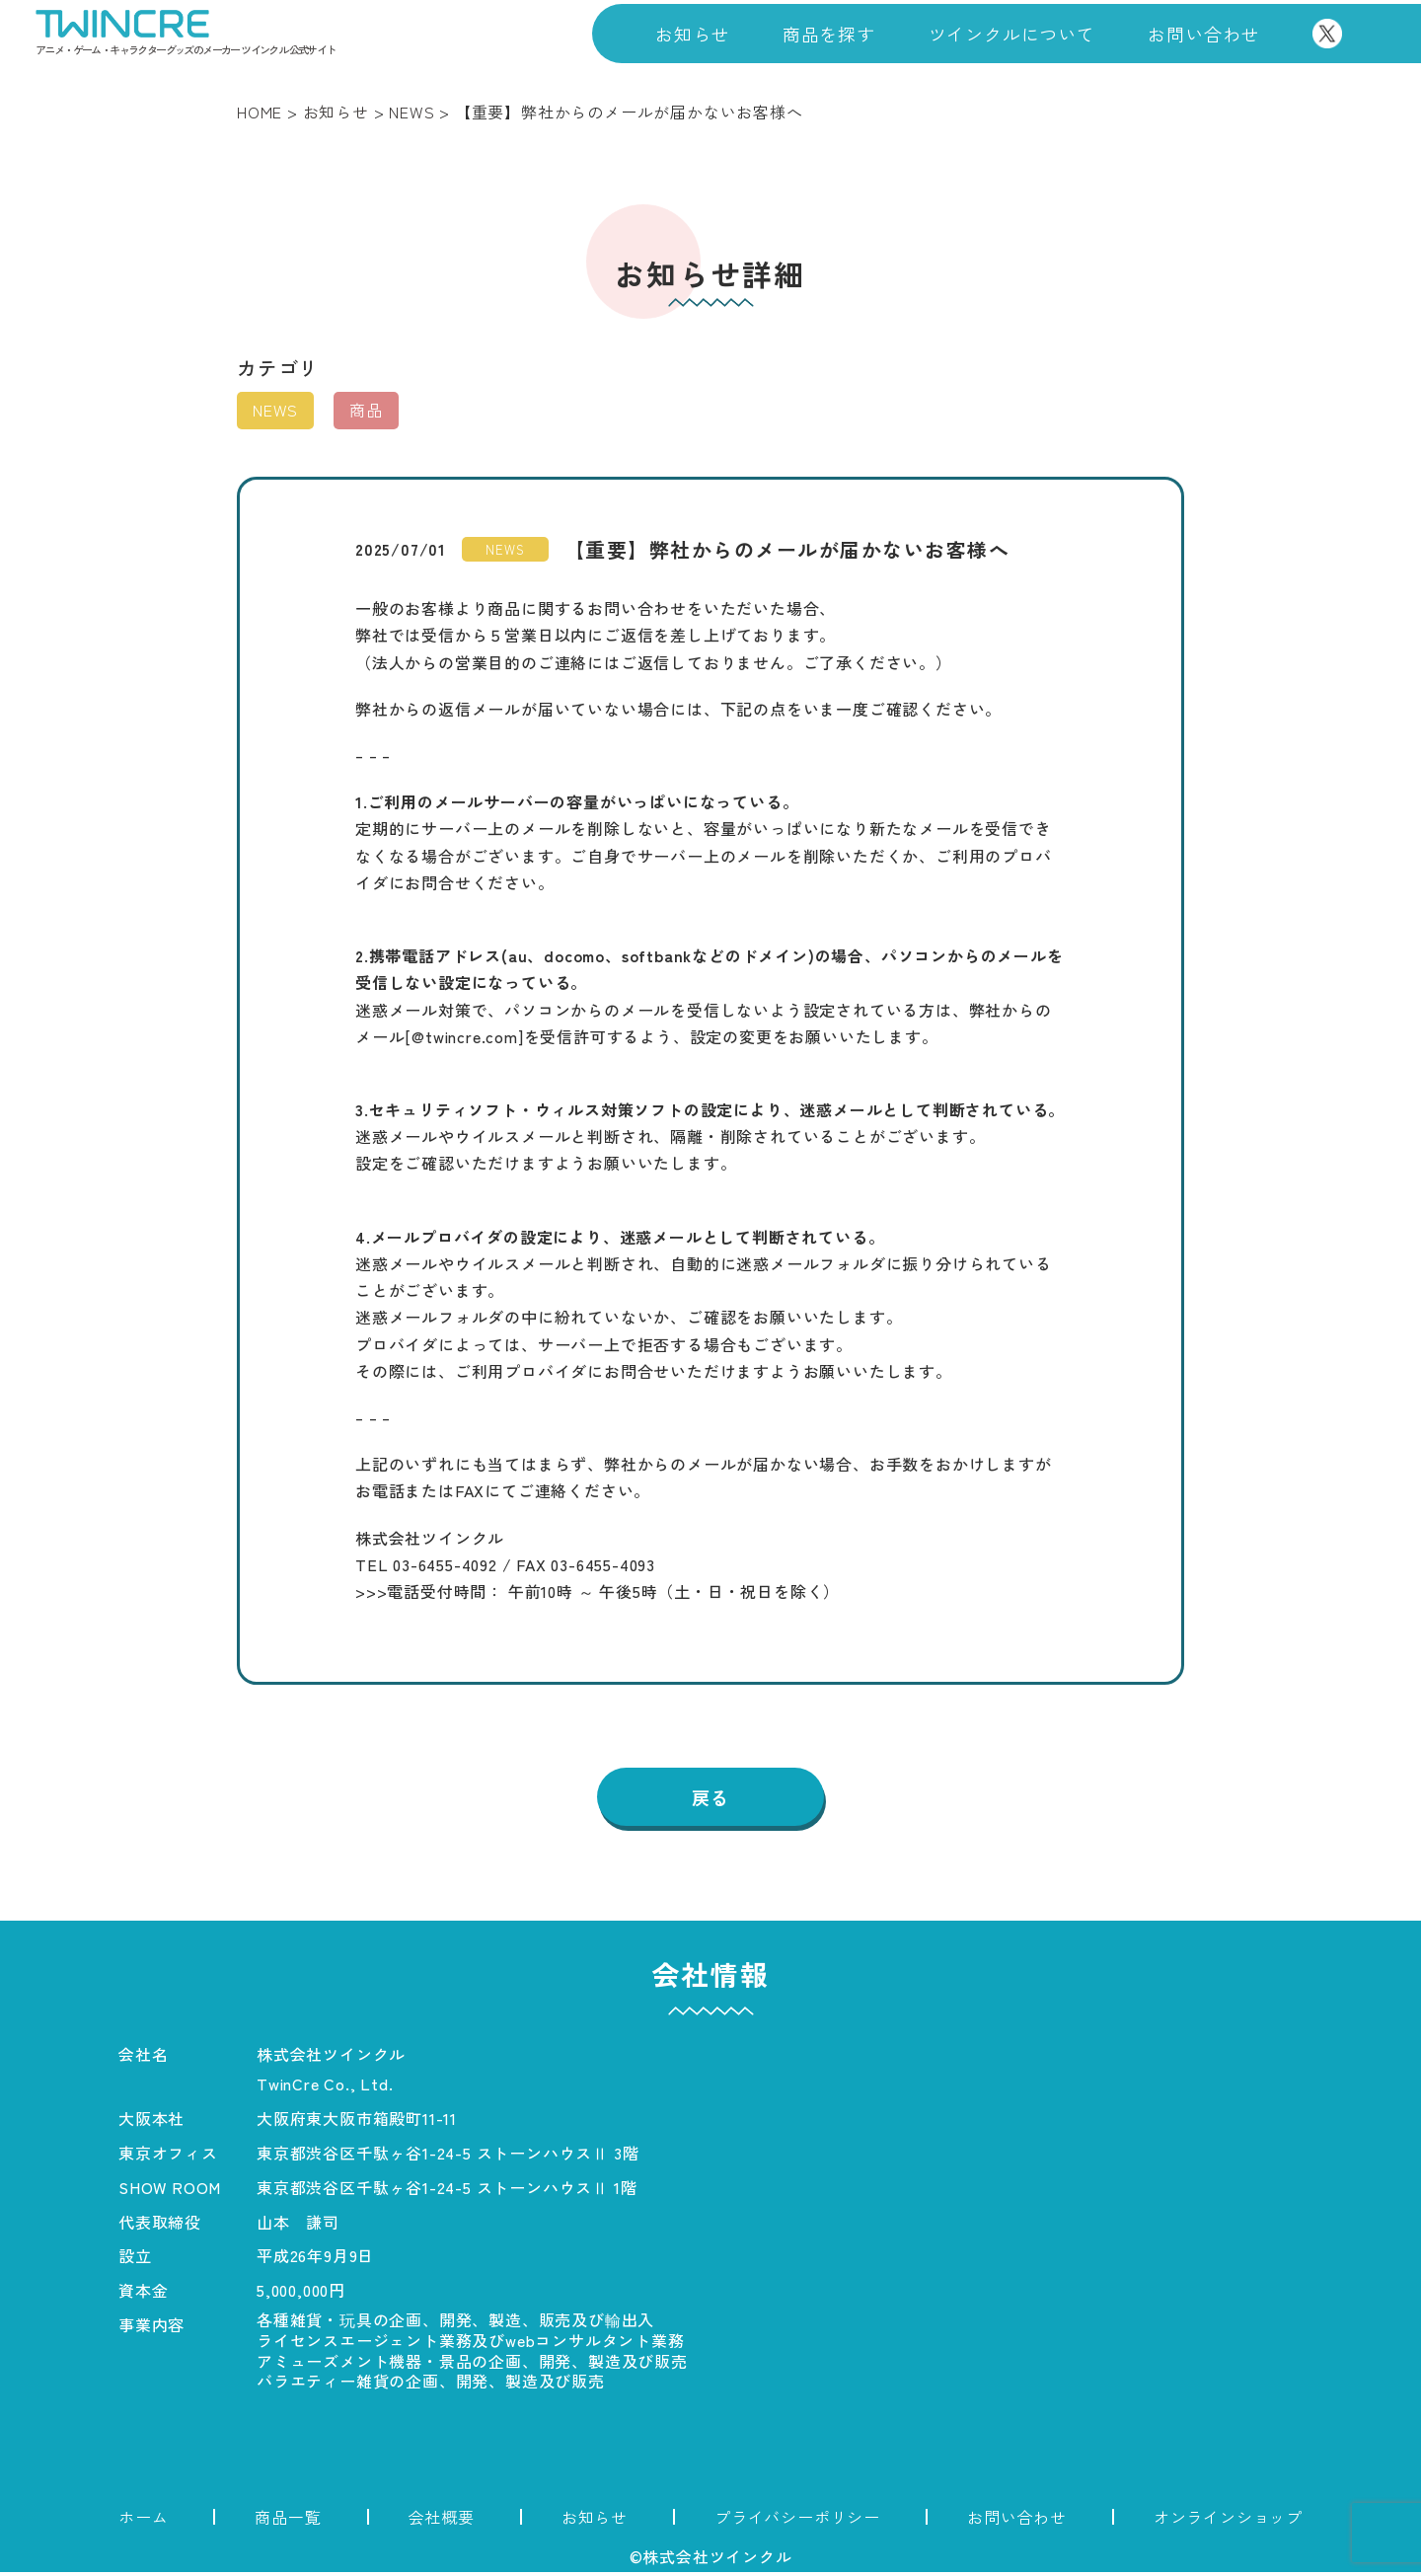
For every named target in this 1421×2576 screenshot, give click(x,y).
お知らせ (692, 33)
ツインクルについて (1012, 33)
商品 (366, 409)
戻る (710, 1799)
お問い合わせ (1203, 33)
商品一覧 (288, 2521)
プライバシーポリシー (797, 2521)
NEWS (275, 409)
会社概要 (442, 2521)
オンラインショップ (1228, 2521)
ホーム (143, 2521)
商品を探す (829, 33)
